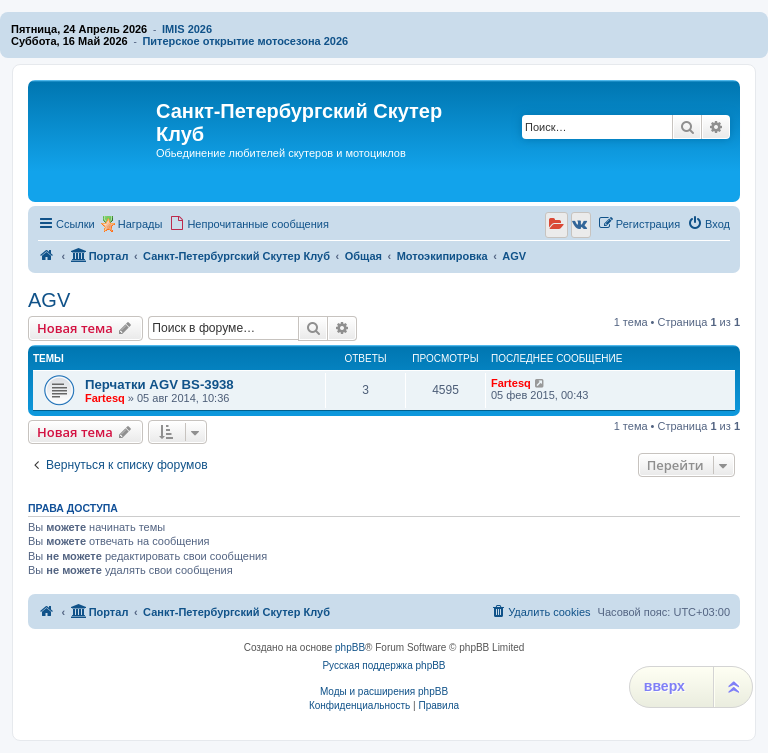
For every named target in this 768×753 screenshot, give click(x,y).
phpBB (350, 647)
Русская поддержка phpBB (383, 665)
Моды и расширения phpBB (384, 691)
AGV (49, 300)
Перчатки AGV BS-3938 (159, 384)
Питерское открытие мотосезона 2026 (245, 41)
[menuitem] (249, 224)
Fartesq (105, 398)
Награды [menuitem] (140, 224)
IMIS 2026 (187, 29)
